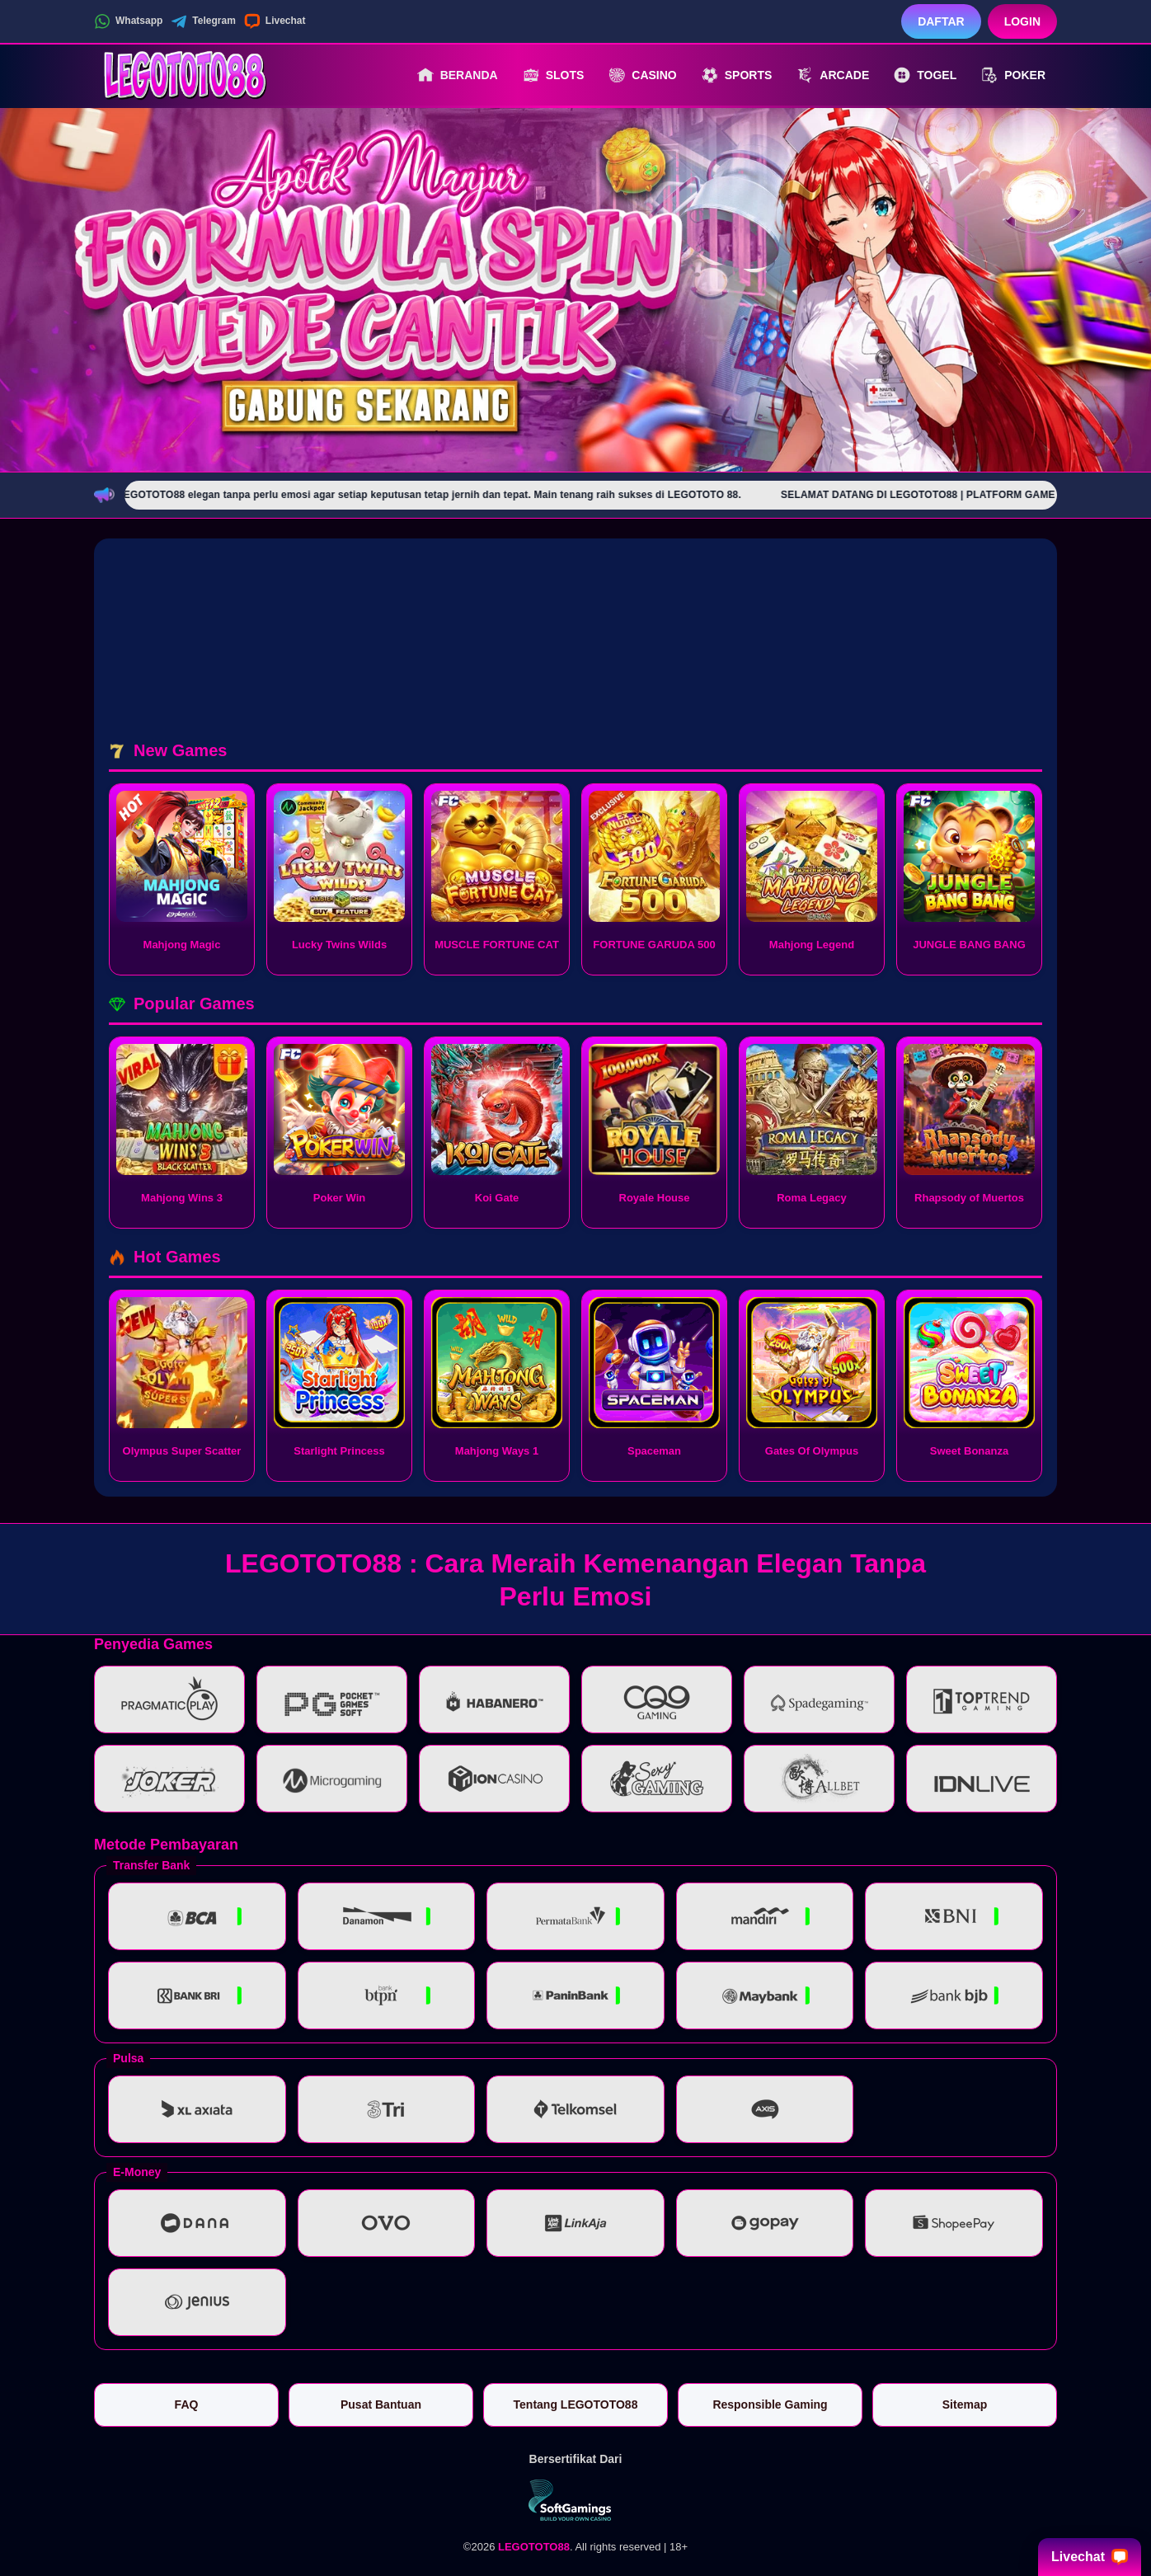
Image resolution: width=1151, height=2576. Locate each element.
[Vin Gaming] (575, 2500)
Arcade (832, 75)
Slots (554, 75)
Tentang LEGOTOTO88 (576, 2404)
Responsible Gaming (769, 2404)
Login (1022, 21)
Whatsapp (128, 21)
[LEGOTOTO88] (184, 75)
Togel (925, 75)
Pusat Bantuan (381, 2404)
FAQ (187, 2404)
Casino (642, 75)
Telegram (203, 21)
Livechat (275, 21)
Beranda (457, 75)
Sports (737, 75)
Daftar (941, 21)
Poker (1013, 75)
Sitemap (964, 2404)
